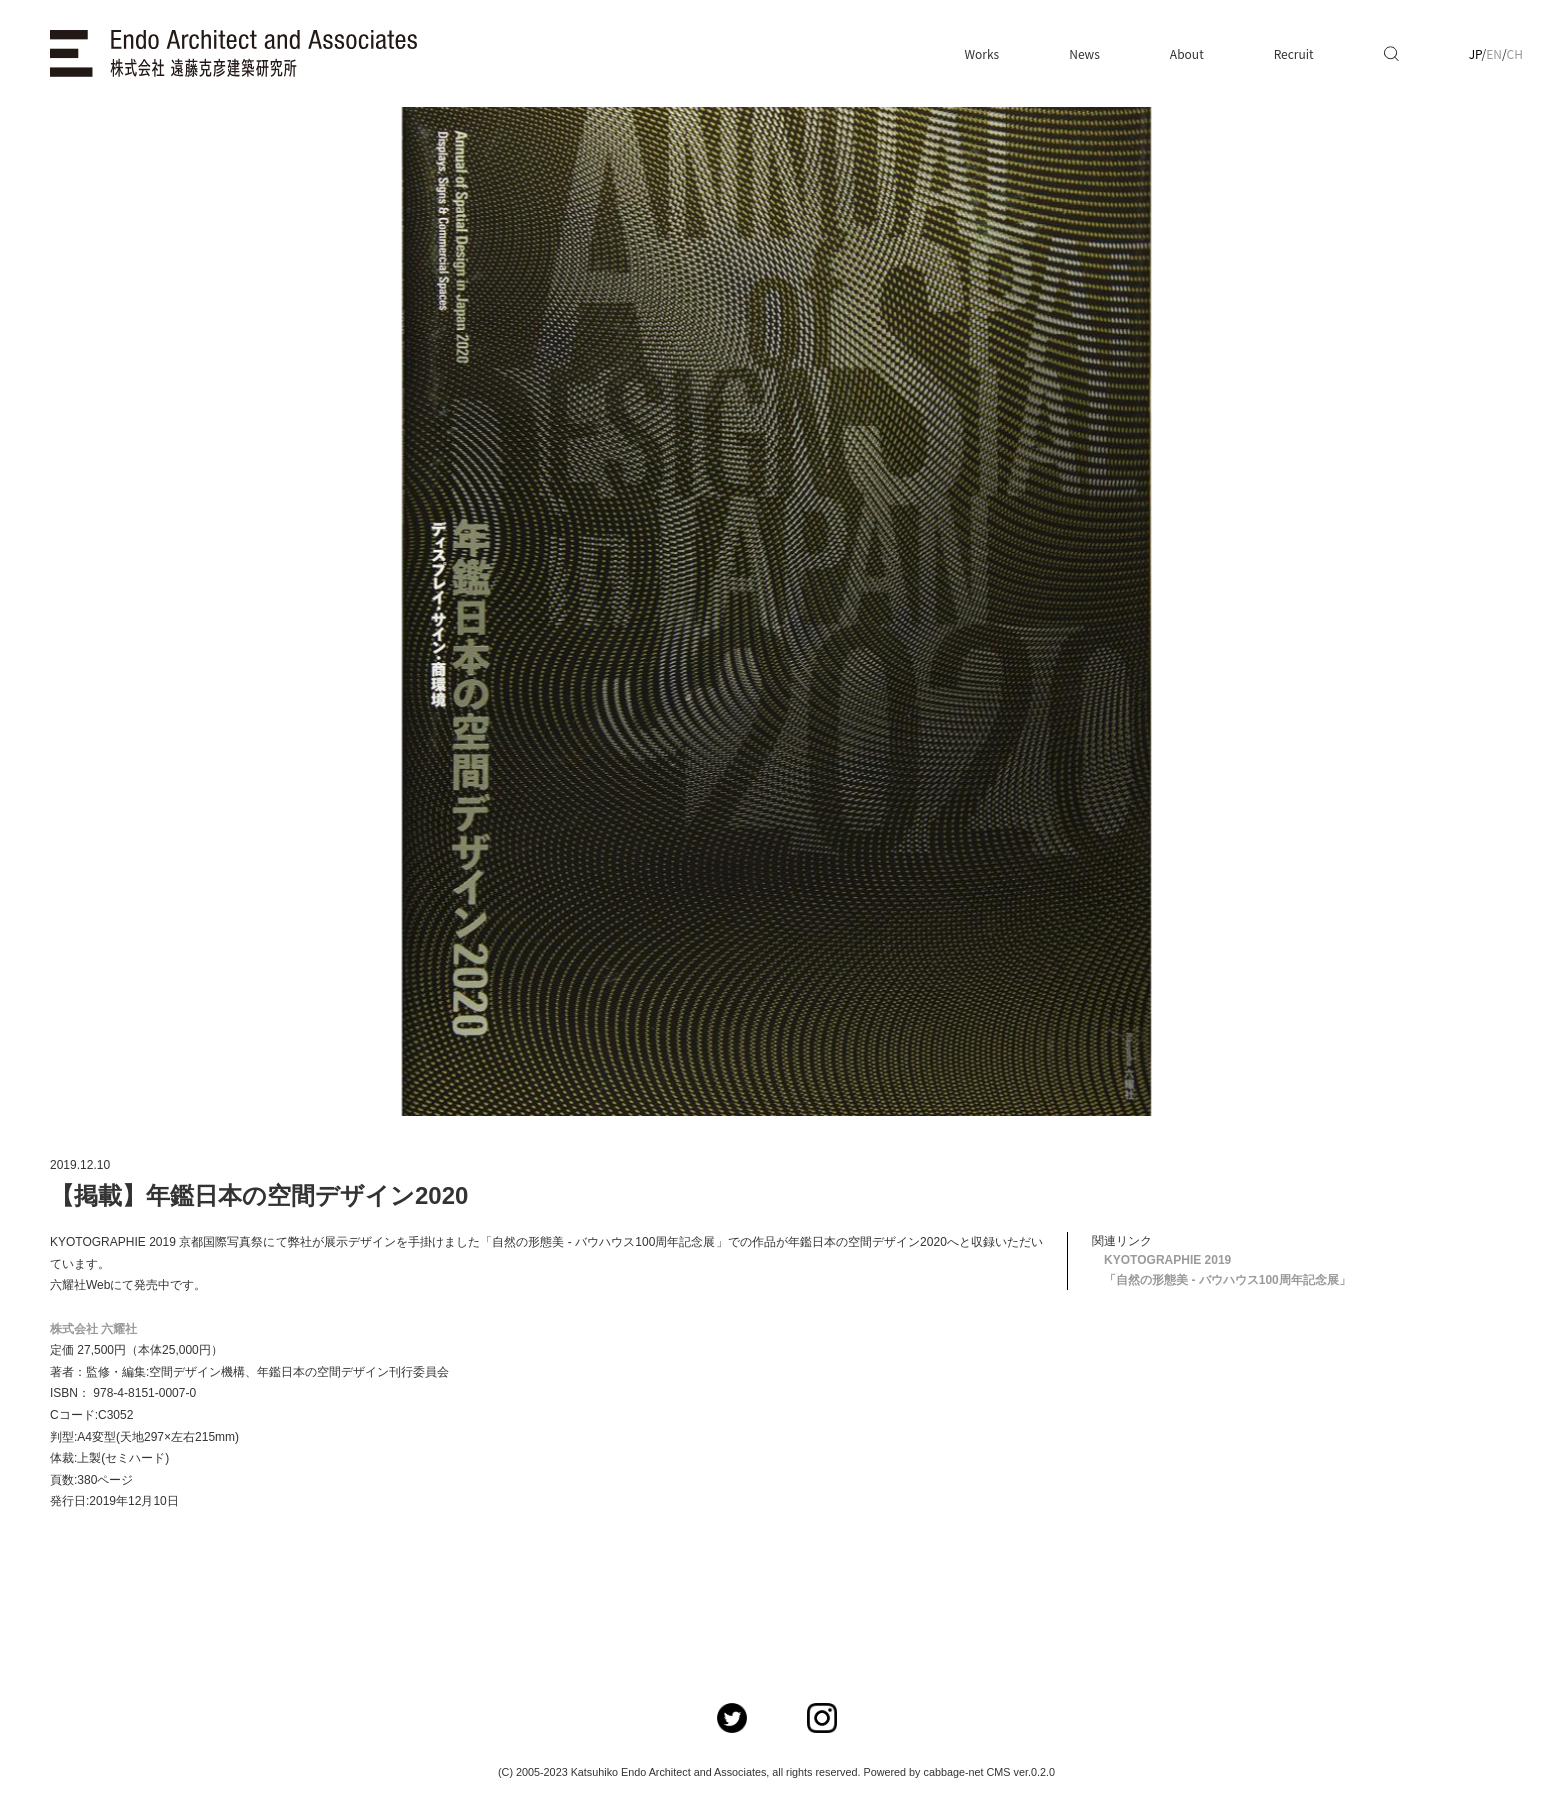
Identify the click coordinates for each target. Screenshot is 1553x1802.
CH (1515, 53)
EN (1494, 53)
